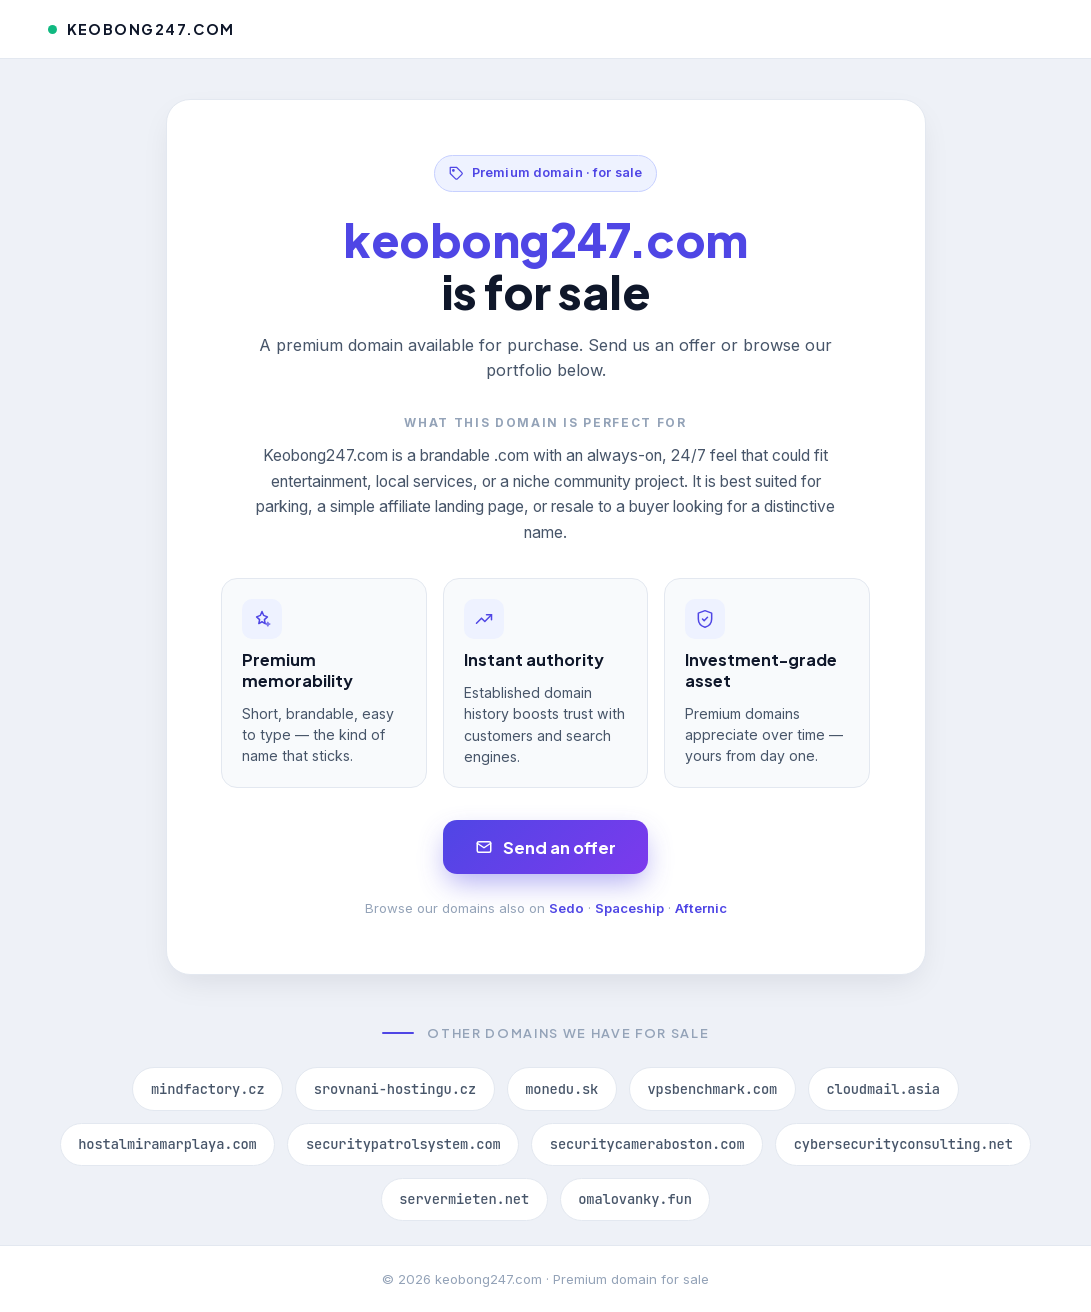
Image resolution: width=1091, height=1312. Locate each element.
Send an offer (545, 847)
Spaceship (629, 908)
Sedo (566, 908)
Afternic (701, 908)
